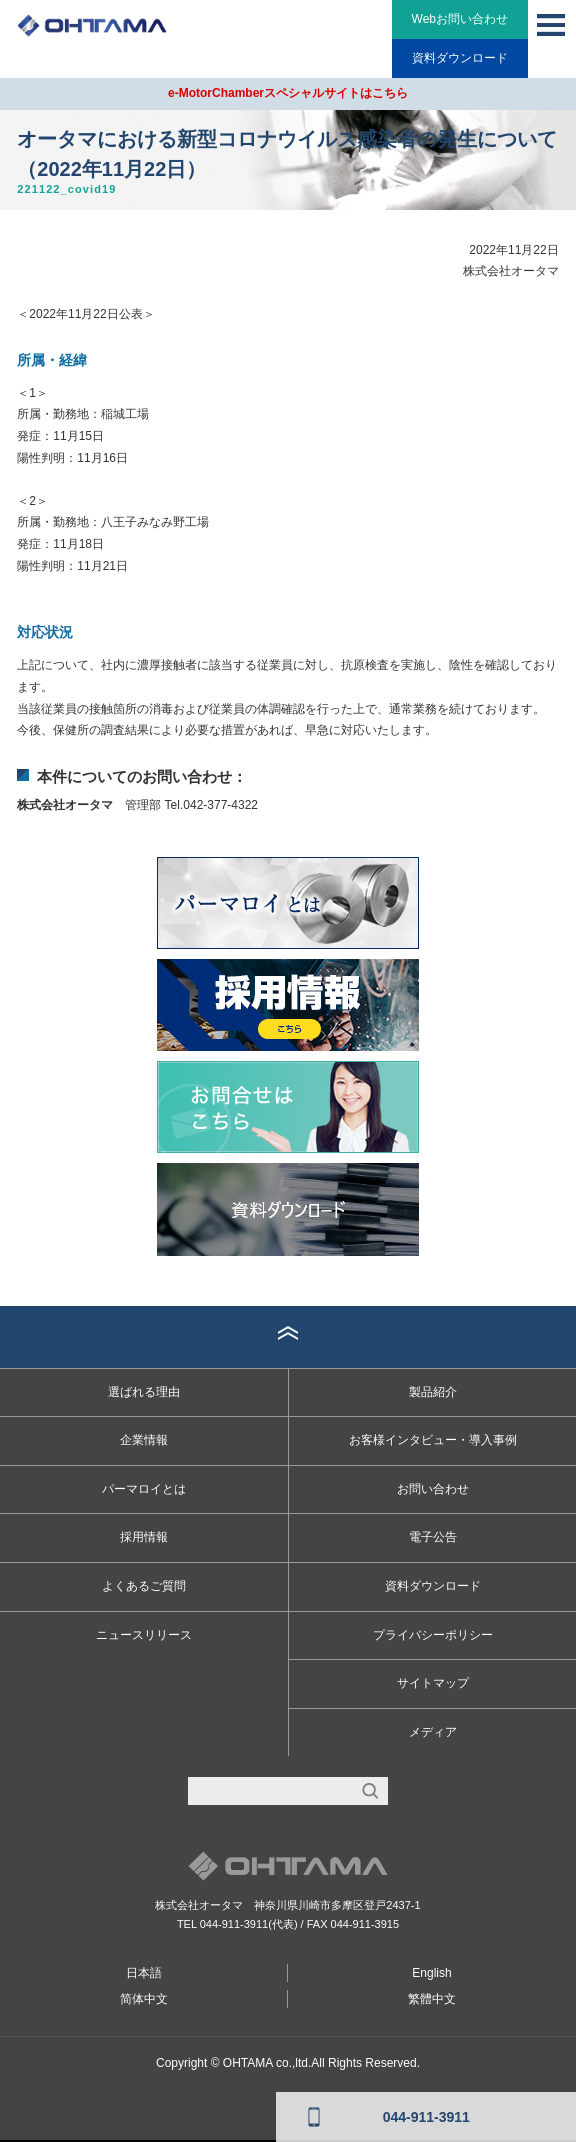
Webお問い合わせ (460, 19)
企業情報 (144, 1440)
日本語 (144, 1973)
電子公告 (433, 1537)
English (431, 1973)
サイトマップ (433, 1683)
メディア (433, 1732)
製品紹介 (433, 1392)
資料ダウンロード (460, 58)
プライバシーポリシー (433, 1635)
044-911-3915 (365, 1924)
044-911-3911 (234, 1924)
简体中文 (144, 1999)
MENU (551, 25)
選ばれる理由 (144, 1392)
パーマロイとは (144, 1489)
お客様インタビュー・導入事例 (433, 1440)
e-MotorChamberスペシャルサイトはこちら (288, 93)
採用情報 (144, 1537)
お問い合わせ (433, 1489)
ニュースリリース (144, 1635)
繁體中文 (432, 1999)
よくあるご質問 (144, 1586)
